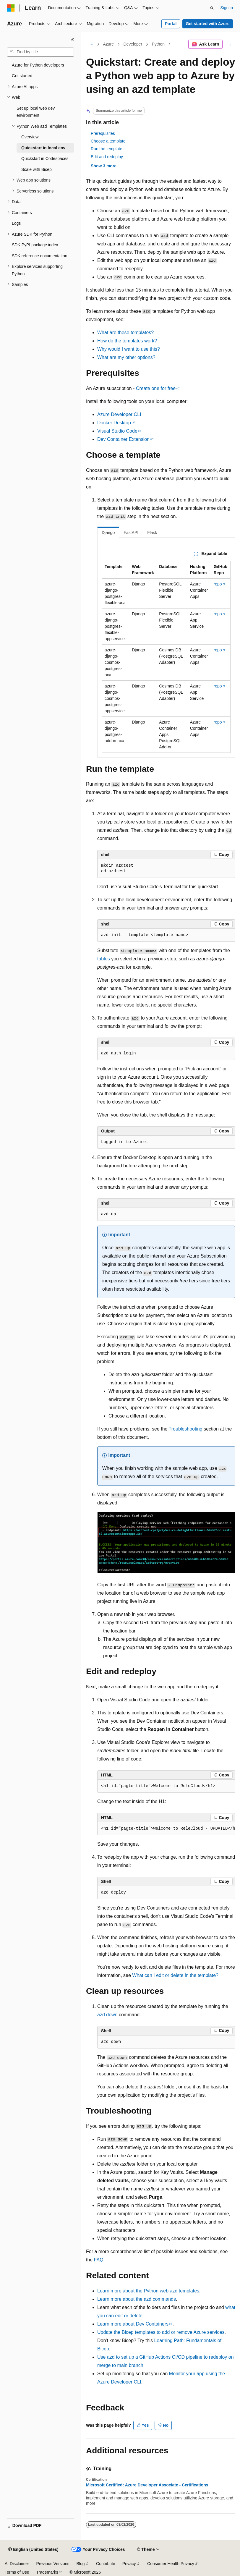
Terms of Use (17, 2572)
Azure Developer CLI (119, 414)
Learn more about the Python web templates (148, 2290)
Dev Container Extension (123, 439)
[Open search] (212, 8)
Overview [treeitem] (29, 137)
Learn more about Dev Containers (132, 2323)
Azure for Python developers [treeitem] (38, 65)
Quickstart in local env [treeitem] (43, 147)
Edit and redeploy (107, 156)
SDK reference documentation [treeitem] (39, 255)
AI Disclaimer (17, 2563)
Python (158, 44)
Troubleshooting (185, 1428)
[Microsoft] (11, 8)
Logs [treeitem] (16, 223)
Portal (171, 23)
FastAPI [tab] (131, 532)
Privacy (129, 2563)
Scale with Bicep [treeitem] (36, 169)
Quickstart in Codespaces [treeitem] (45, 158)
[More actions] (230, 44)
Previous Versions (52, 2563)
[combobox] (40, 52)
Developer (132, 44)
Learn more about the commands (136, 2299)
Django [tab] (108, 532)
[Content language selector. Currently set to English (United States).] (33, 2549)
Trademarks (47, 2572)
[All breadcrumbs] (91, 44)
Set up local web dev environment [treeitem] (36, 112)
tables (103, 958)
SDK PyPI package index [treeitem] (35, 244)
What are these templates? (125, 332)
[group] (166, 1828)
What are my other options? (126, 357)
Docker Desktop (114, 422)
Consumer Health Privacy (170, 2563)
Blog (81, 2563)
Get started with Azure (207, 23)
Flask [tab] (152, 532)
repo (218, 584)
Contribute (105, 2563)
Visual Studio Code (117, 430)
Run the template (106, 148)
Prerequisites (103, 133)
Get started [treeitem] (22, 75)
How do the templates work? (127, 340)
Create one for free (156, 388)
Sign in (226, 7)
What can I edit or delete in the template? (175, 1975)
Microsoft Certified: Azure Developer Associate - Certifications (147, 2485)
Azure (108, 44)
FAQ (98, 2259)
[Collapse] (72, 39)
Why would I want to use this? (128, 349)
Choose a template (108, 141)
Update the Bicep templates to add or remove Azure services (160, 2332)
